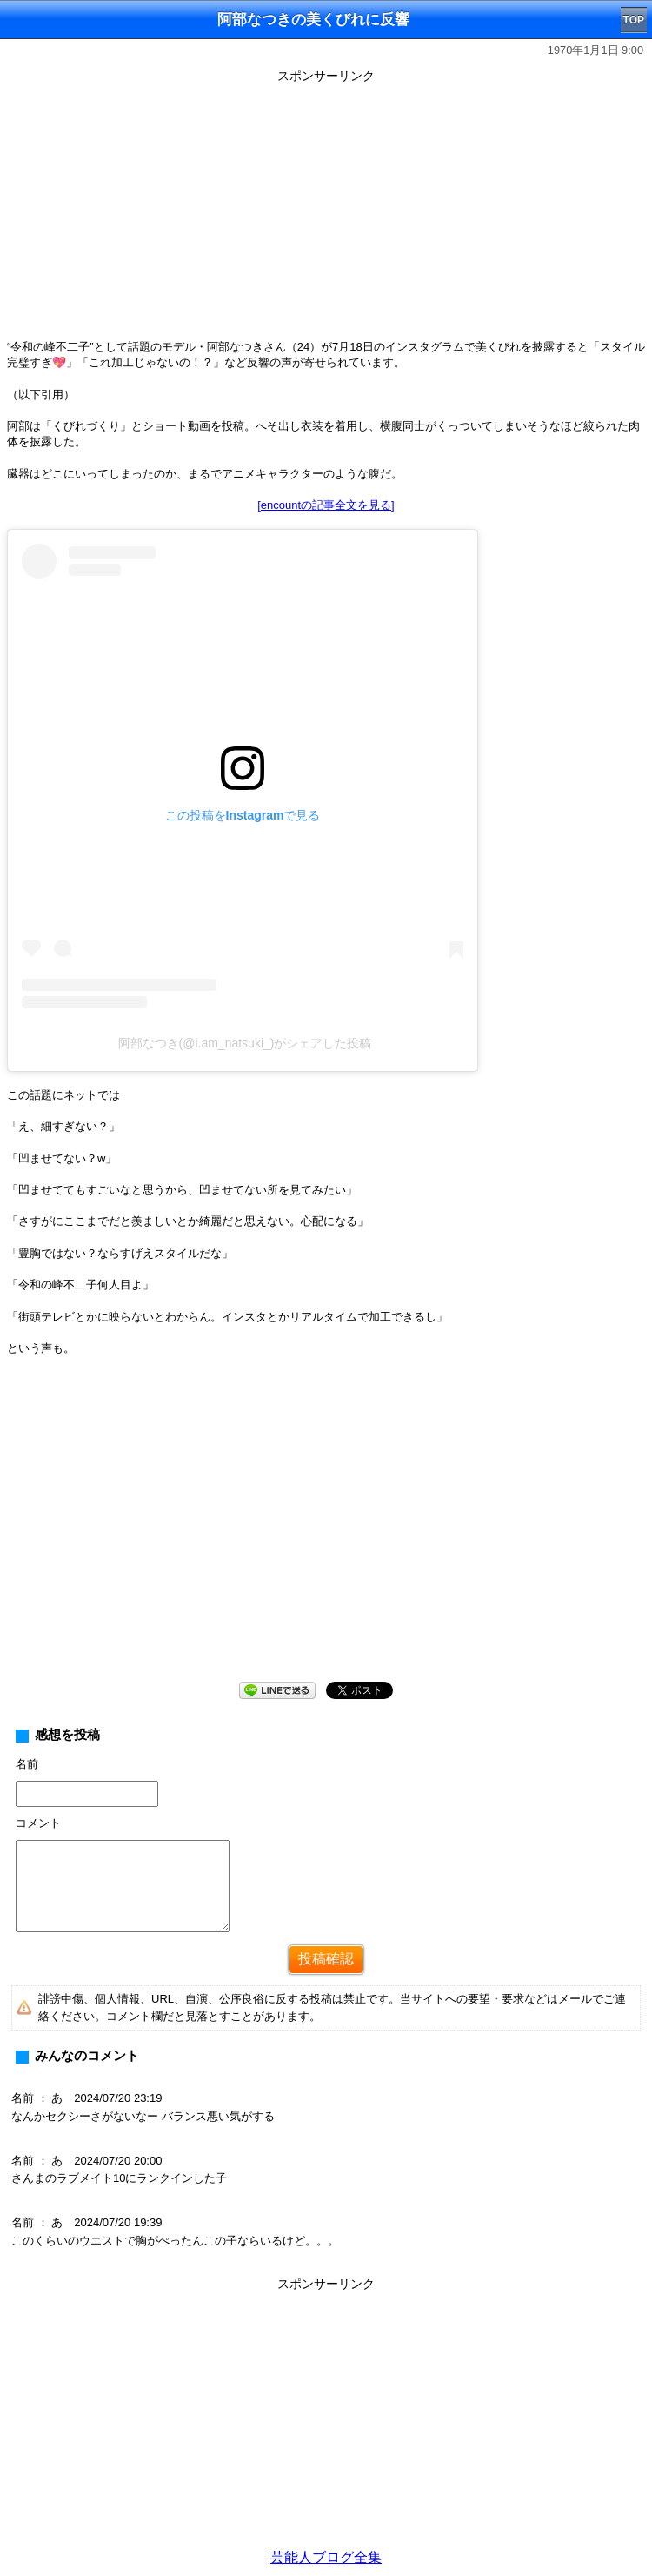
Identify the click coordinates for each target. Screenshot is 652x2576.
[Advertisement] (326, 210)
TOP (633, 20)
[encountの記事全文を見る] (326, 505)
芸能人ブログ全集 (326, 2557)
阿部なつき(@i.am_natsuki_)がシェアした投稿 (245, 1043)
